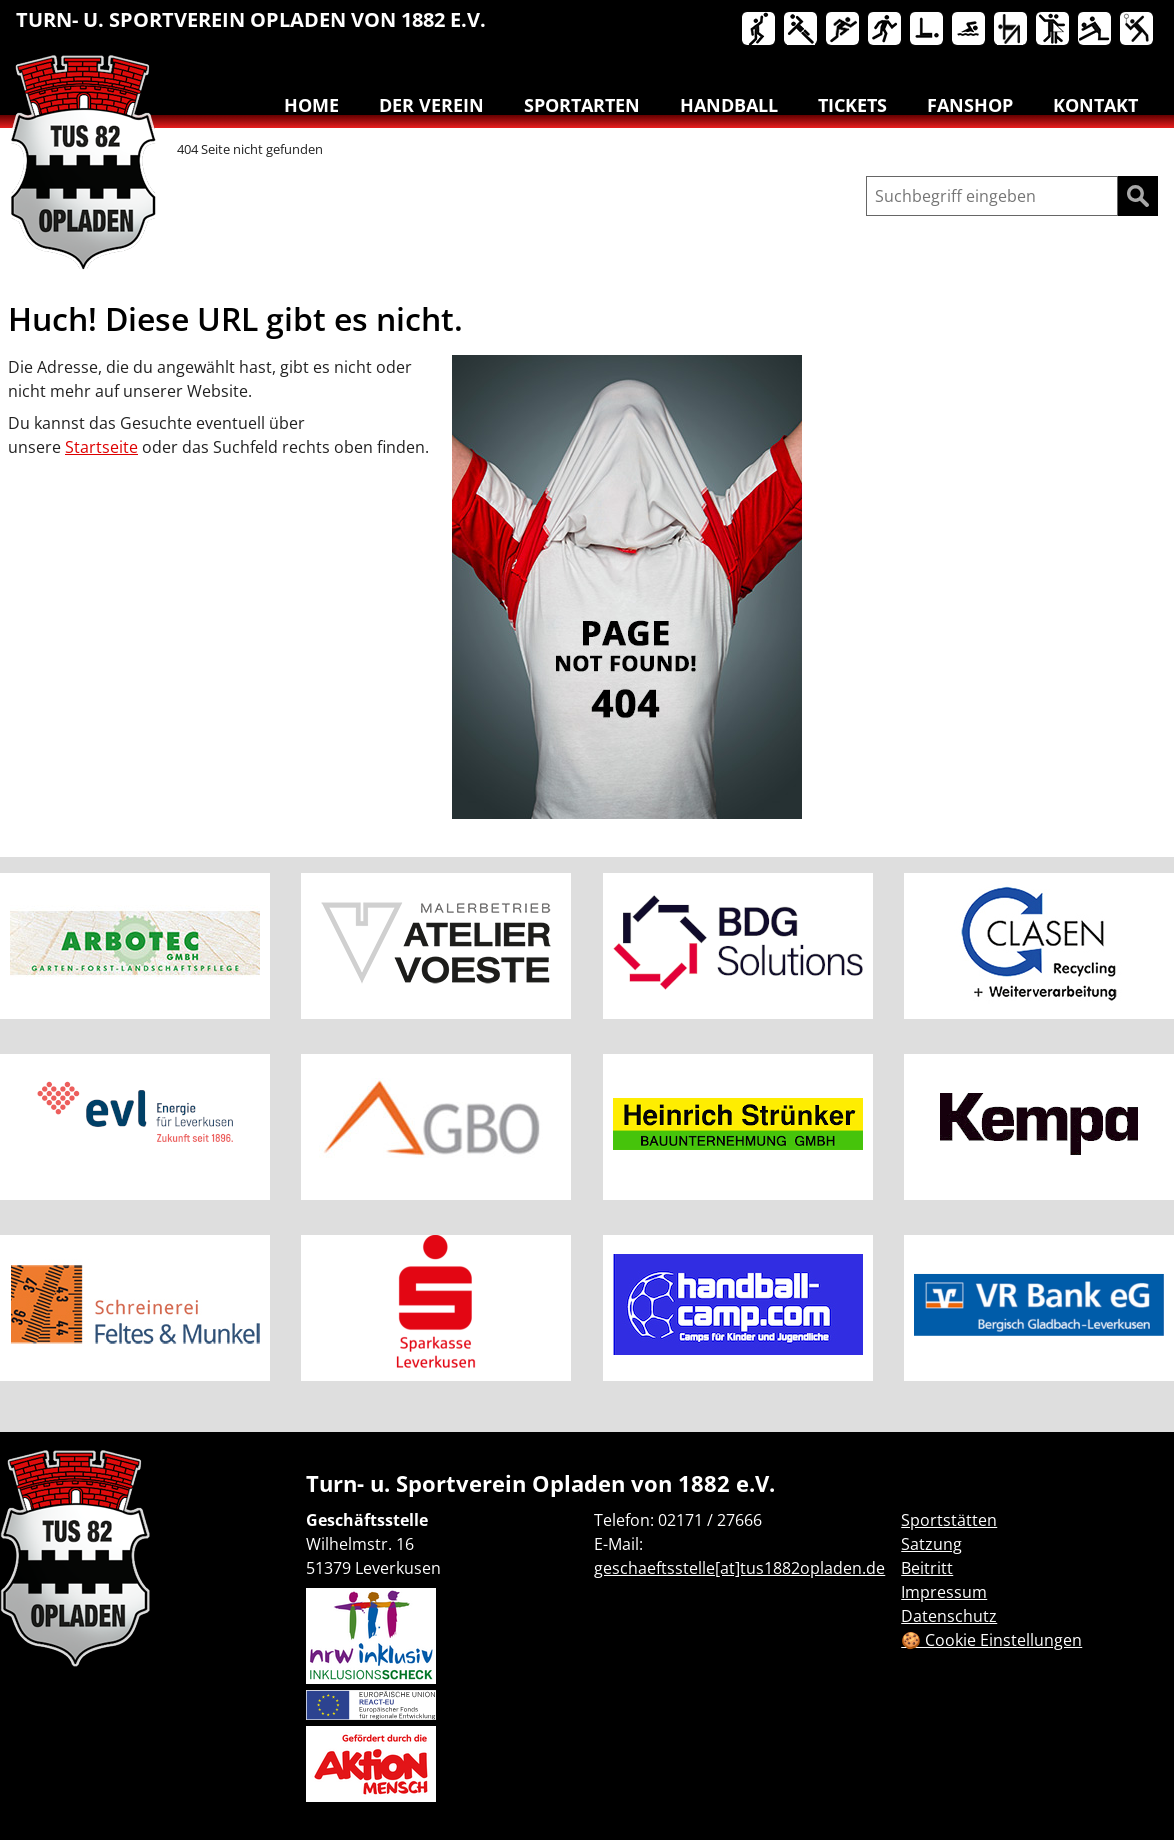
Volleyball (1096, 30)
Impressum (944, 1592)
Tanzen (1054, 30)
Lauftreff (886, 30)
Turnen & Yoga (1012, 30)
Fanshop (970, 105)
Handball (802, 30)
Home (311, 105)
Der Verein (431, 105)
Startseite (101, 447)
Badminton (1138, 30)
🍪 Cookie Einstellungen (991, 1640)
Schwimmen (970, 30)
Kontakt (1095, 105)
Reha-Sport (928, 30)
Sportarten (582, 105)
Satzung (931, 1544)
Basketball (760, 30)
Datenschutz (949, 1616)
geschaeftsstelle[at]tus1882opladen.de (739, 1568)
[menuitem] (760, 33)
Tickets (852, 105)
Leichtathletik (844, 30)
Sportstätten (949, 1520)
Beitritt (927, 1568)
